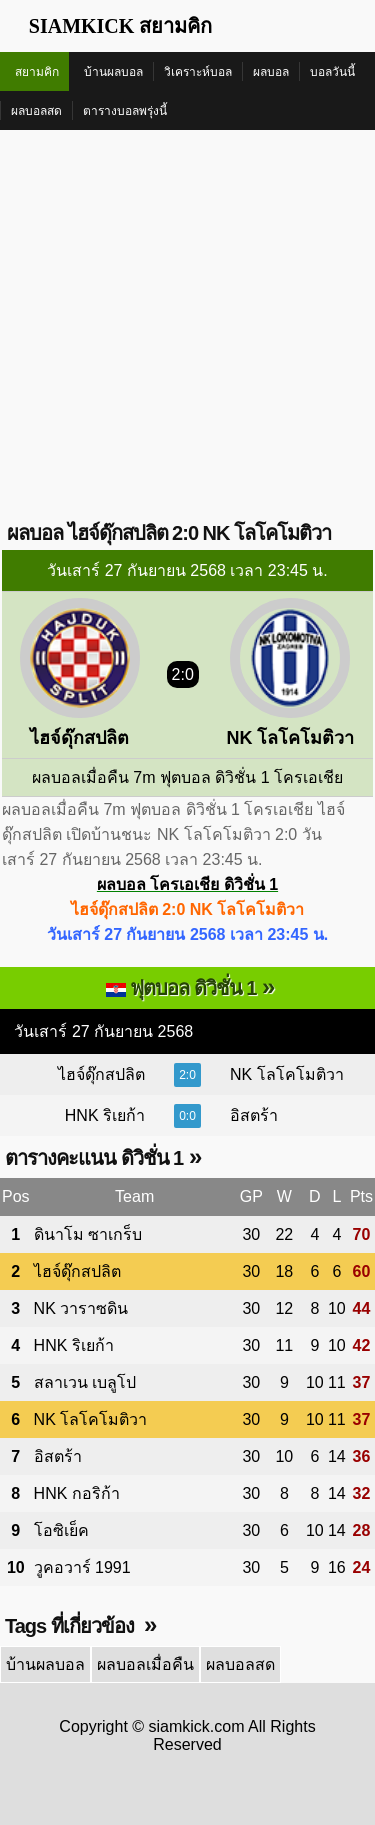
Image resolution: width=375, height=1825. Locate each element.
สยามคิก (37, 72)
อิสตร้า (254, 1115)
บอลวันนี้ (332, 72)
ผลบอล (271, 72)
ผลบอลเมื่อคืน (145, 1664)
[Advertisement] (187, 327)
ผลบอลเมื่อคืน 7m (94, 777)
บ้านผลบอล (113, 72)
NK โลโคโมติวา (287, 1074)
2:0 (187, 1075)
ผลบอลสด (36, 111)
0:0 (187, 1116)
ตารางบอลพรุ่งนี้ (125, 111)
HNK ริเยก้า (105, 1115)
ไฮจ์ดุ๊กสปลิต (101, 1074)
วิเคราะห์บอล (198, 72)
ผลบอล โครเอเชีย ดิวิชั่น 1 (187, 884)
